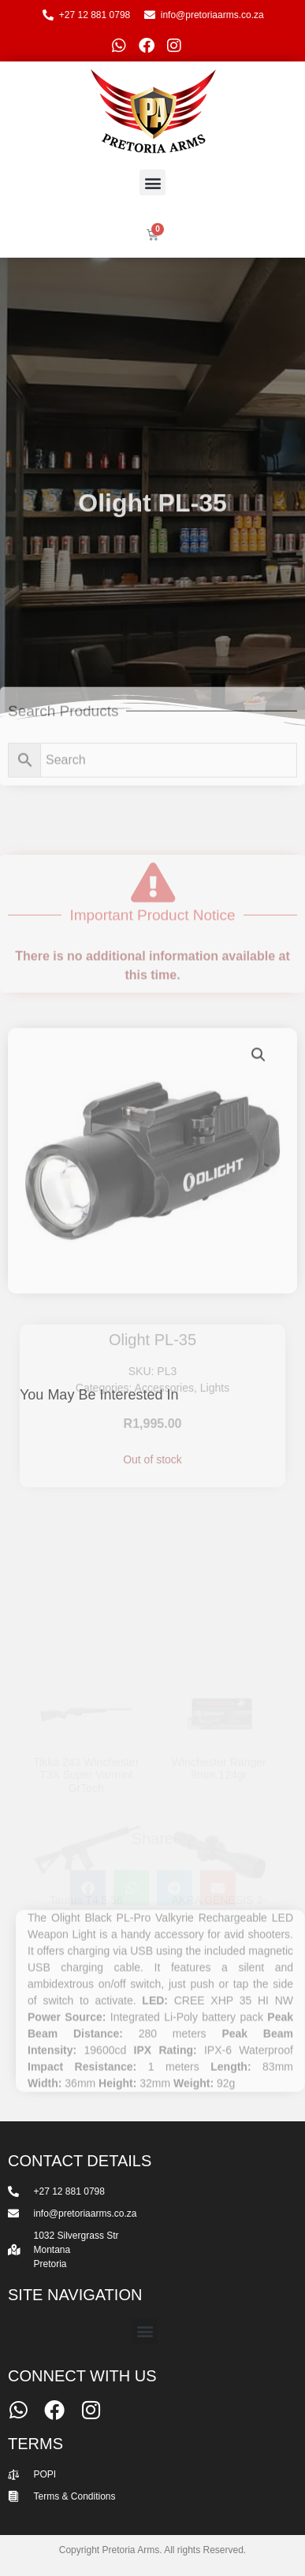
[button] (152, 182)
